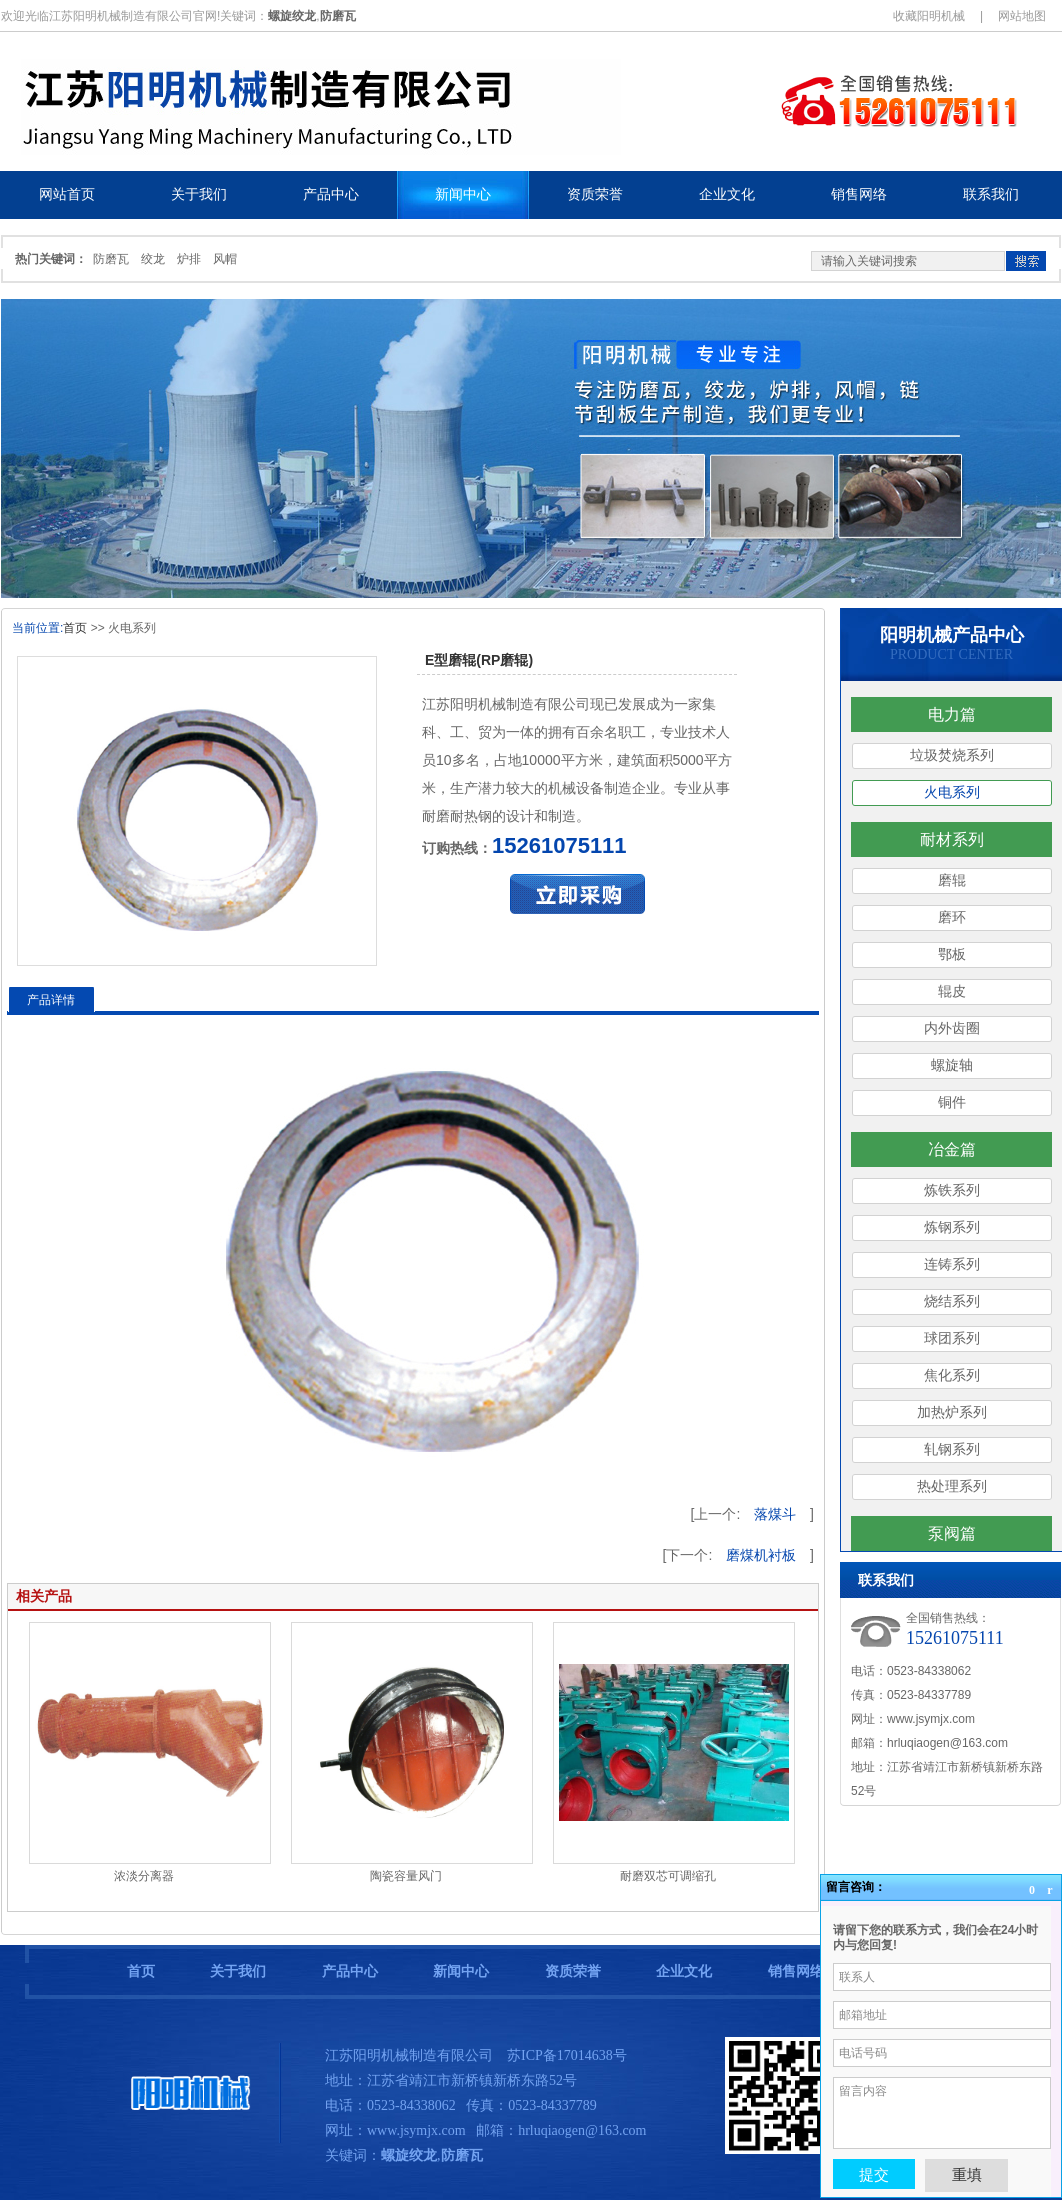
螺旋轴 (952, 1065)
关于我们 (238, 1971)
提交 (874, 2174)
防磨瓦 (111, 259)
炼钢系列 (952, 1227)
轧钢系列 (952, 1449)
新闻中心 (461, 1971)
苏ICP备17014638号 (567, 2055)
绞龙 (153, 259)
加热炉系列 (952, 1412)
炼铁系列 (952, 1190)
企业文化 (684, 1971)
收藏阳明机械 (929, 16)
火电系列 (952, 792)
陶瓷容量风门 (406, 1876)
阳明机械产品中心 (952, 635)
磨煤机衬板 (761, 1555)
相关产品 (44, 1596)
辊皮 (952, 991)
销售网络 (796, 1971)
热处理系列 (952, 1486)
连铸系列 (952, 1264)
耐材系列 (952, 839)
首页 (75, 628)
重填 (967, 2174)
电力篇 (952, 714)
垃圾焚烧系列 (952, 755)
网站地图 (1022, 16)
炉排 (189, 259)
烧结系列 (952, 1301)
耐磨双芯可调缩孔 (668, 1876)
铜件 (952, 1102)
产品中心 (350, 1971)
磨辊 (952, 880)
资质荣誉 (573, 1971)
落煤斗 (775, 1514)
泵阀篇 (952, 1533)
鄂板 (952, 954)
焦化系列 (952, 1375)
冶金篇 (952, 1149)
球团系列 (952, 1338)
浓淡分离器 (144, 1876)
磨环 (952, 917)
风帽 (225, 259)
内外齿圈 (952, 1028)
